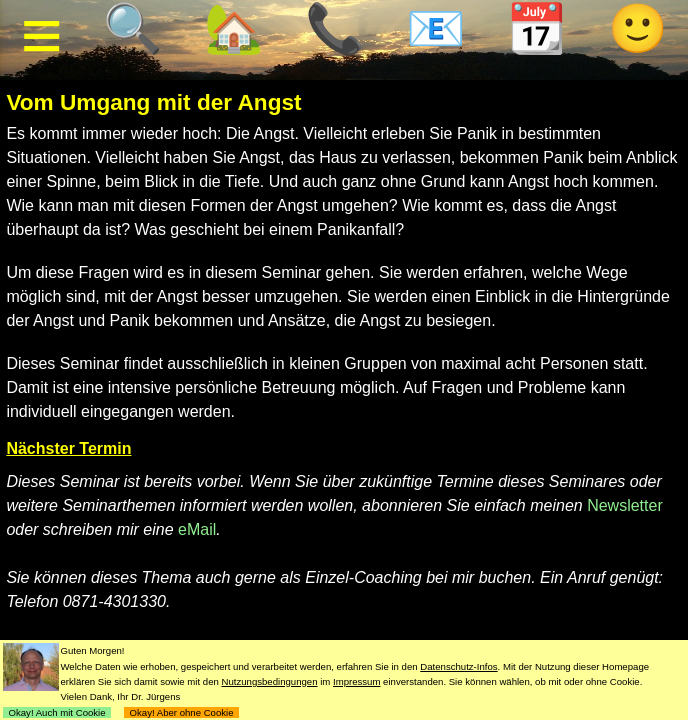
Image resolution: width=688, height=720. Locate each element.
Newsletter (625, 505)
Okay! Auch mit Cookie (57, 712)
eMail (197, 529)
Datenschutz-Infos (458, 666)
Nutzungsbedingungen (270, 681)
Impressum (356, 681)
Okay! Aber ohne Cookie (181, 712)
